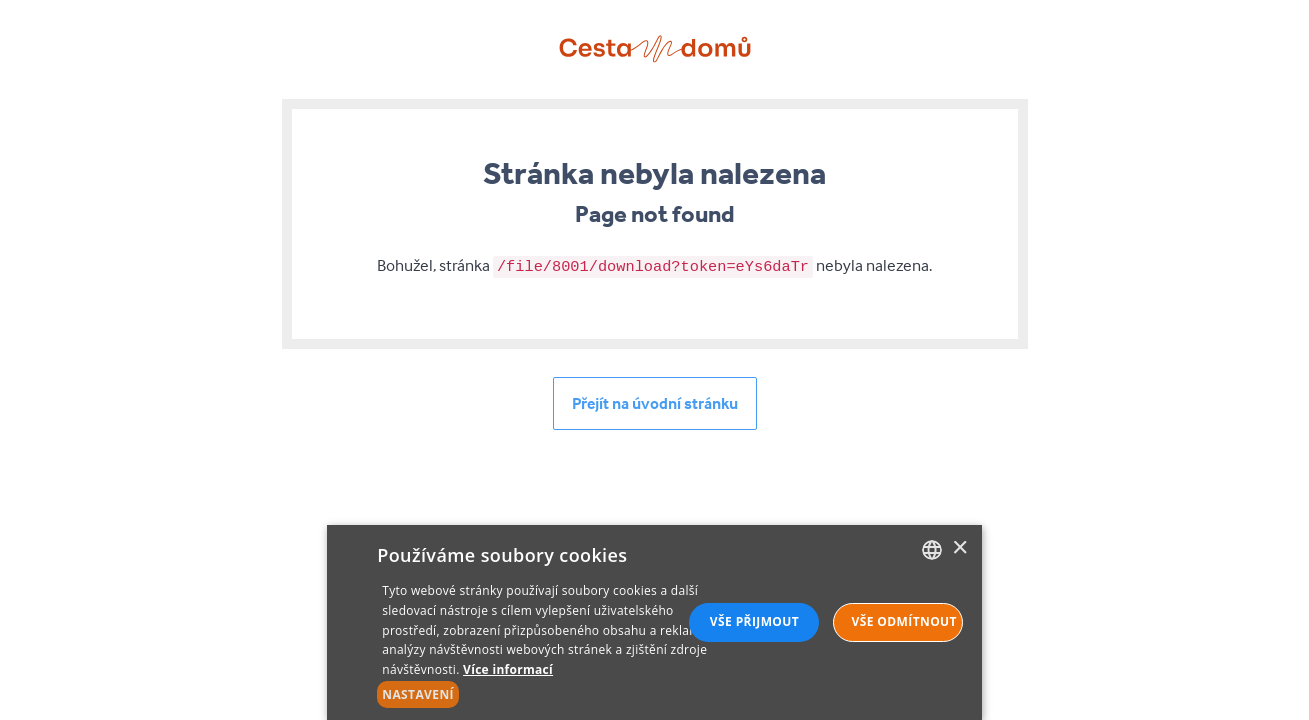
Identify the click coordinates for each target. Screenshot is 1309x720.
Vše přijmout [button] (754, 621)
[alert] (654, 622)
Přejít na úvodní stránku (655, 403)
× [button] (959, 548)
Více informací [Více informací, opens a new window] (508, 669)
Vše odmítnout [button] (903, 621)
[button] (554, 695)
